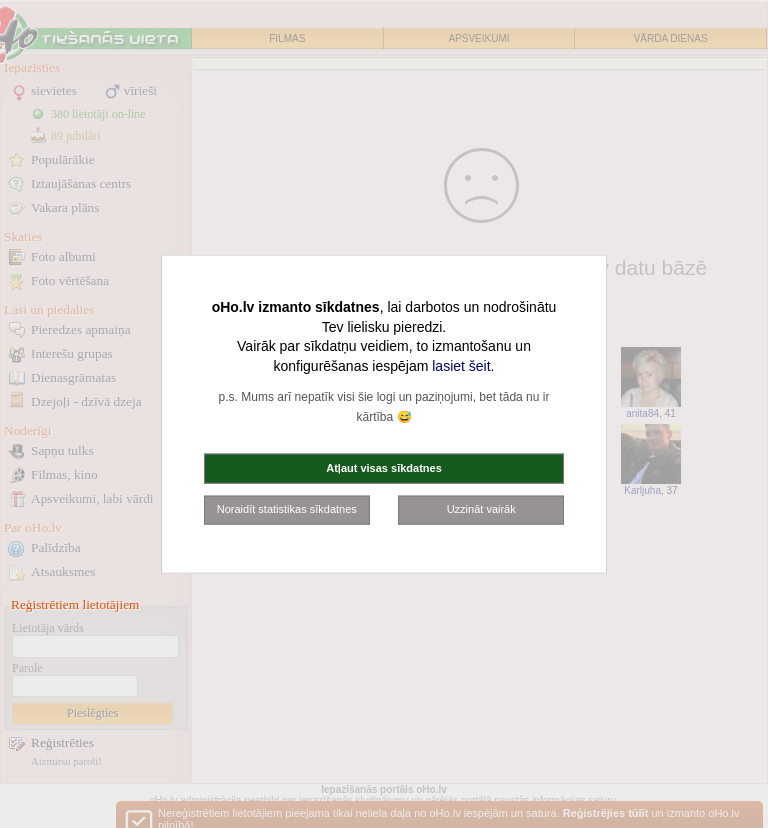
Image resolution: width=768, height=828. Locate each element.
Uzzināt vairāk (481, 509)
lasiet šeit (461, 365)
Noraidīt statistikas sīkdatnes (287, 509)
